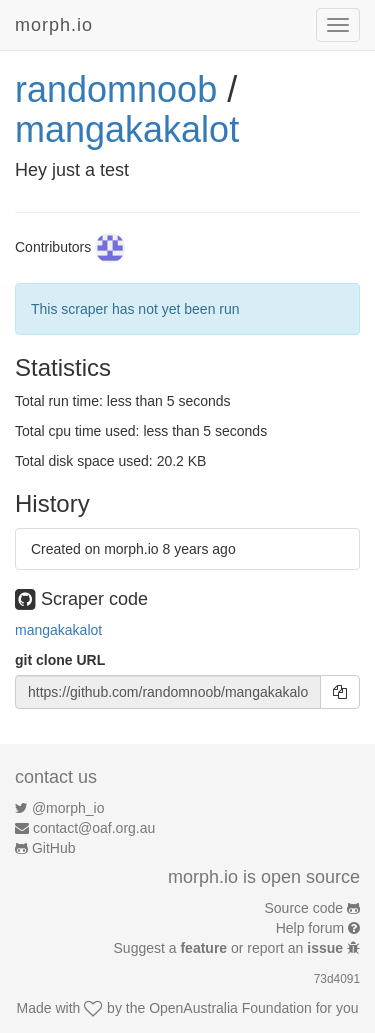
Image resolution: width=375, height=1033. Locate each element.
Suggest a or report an (230, 948)
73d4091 (337, 979)
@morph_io (68, 808)
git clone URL (60, 660)
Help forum (310, 928)
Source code (304, 908)
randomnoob (116, 89)
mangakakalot (127, 129)
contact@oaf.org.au (94, 828)
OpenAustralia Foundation (230, 1008)
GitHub (54, 848)
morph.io (54, 25)
